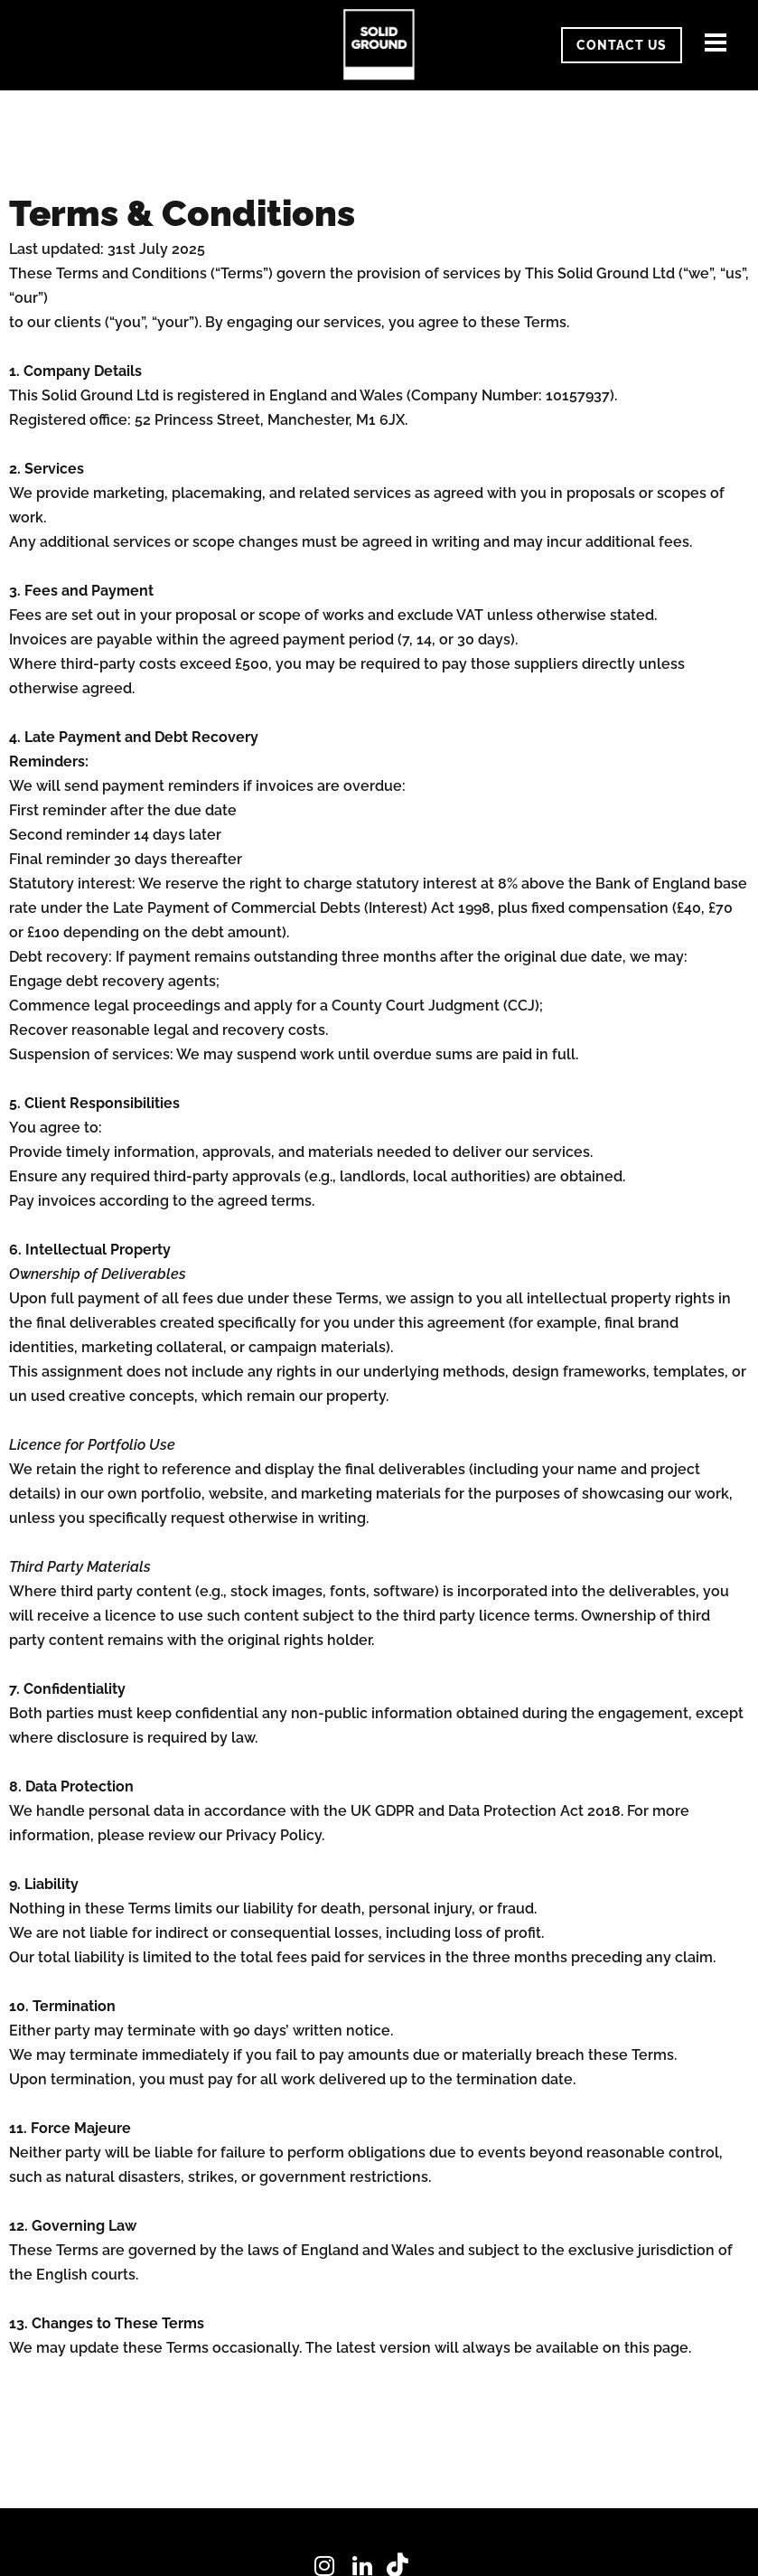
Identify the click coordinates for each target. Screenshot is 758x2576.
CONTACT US (621, 45)
